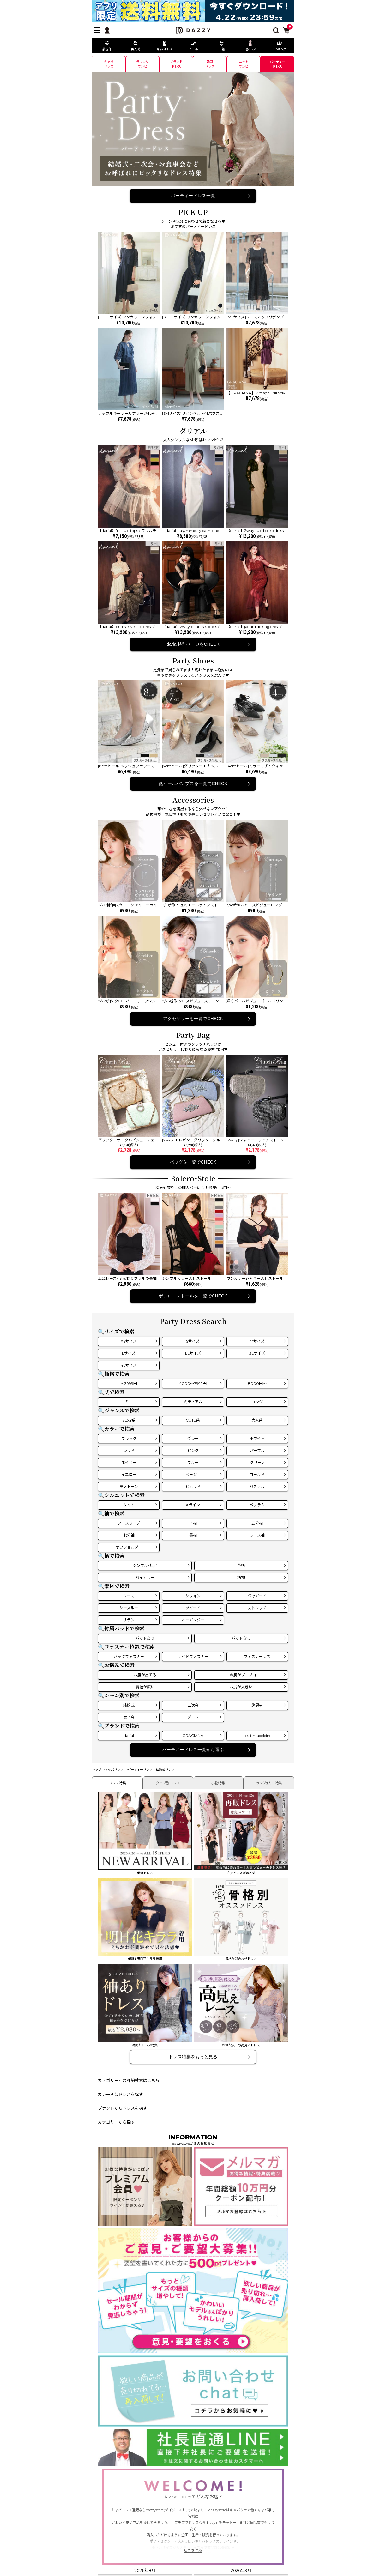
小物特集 (218, 1783)
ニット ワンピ (243, 64)
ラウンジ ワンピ (142, 64)
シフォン (193, 1595)
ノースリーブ (129, 1523)
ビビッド (193, 1486)
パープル (257, 1450)
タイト (129, 1505)
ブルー (193, 1462)
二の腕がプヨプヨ (241, 1674)
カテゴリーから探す (116, 2122)
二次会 (193, 1705)
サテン (129, 1620)
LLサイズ (193, 1353)
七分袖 (129, 1535)
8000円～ (257, 1383)
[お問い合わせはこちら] (193, 2424)
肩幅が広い (145, 1686)
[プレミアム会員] (145, 2223)
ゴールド (257, 1474)
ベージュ (192, 1474)
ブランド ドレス (176, 64)
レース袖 (257, 1535)
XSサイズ (129, 1341)
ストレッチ (257, 1607)
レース (128, 1595)
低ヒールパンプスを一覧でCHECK (193, 783)
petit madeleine (257, 1735)
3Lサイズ (257, 1353)
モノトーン (128, 1486)
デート (193, 1717)
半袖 (193, 1523)
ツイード (193, 1607)
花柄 (241, 1565)
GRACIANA (192, 1735)
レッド (129, 1450)
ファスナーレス (257, 1656)
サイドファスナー (193, 1656)
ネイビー (128, 1462)
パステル (257, 1486)
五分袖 (257, 1523)
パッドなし (241, 1638)
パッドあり (145, 1638)
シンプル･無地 (145, 1565)
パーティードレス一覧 (193, 195)
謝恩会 (257, 1705)
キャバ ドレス (108, 64)
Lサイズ (129, 1353)
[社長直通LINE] (193, 2463)
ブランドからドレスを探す (122, 2108)
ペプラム (257, 1505)
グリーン (257, 1462)
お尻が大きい (241, 1686)
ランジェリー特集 (268, 1783)
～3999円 (129, 1383)
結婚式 (129, 1705)
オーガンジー (193, 1620)
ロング (257, 1402)
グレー (193, 1438)
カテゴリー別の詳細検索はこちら (129, 2080)
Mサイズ (257, 1341)
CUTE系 (193, 1420)
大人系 (257, 1420)
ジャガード (257, 1595)
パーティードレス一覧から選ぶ (193, 1749)
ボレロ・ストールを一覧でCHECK (193, 1295)
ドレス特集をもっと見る (193, 2056)
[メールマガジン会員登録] (241, 2223)
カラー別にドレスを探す (120, 2094)
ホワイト (257, 1438)
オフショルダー (129, 1547)
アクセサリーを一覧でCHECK (193, 1018)
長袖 (193, 1535)
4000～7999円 (193, 1383)
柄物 (241, 1577)
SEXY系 (129, 1420)
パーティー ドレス (277, 64)
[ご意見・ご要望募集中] (193, 2350)
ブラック (128, 1438)
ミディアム (193, 1402)
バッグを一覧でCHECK (193, 1161)
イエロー (128, 1474)
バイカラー (145, 1577)
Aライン (193, 1505)
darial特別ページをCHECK (192, 644)
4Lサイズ (129, 1365)
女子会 (129, 1717)
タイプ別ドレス (168, 1783)
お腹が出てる (145, 1674)
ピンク (193, 1450)
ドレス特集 (117, 1783)
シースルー (128, 1607)
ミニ (129, 1402)
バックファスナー (129, 1656)
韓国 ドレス (209, 64)
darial (129, 1735)
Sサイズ (193, 1341)
